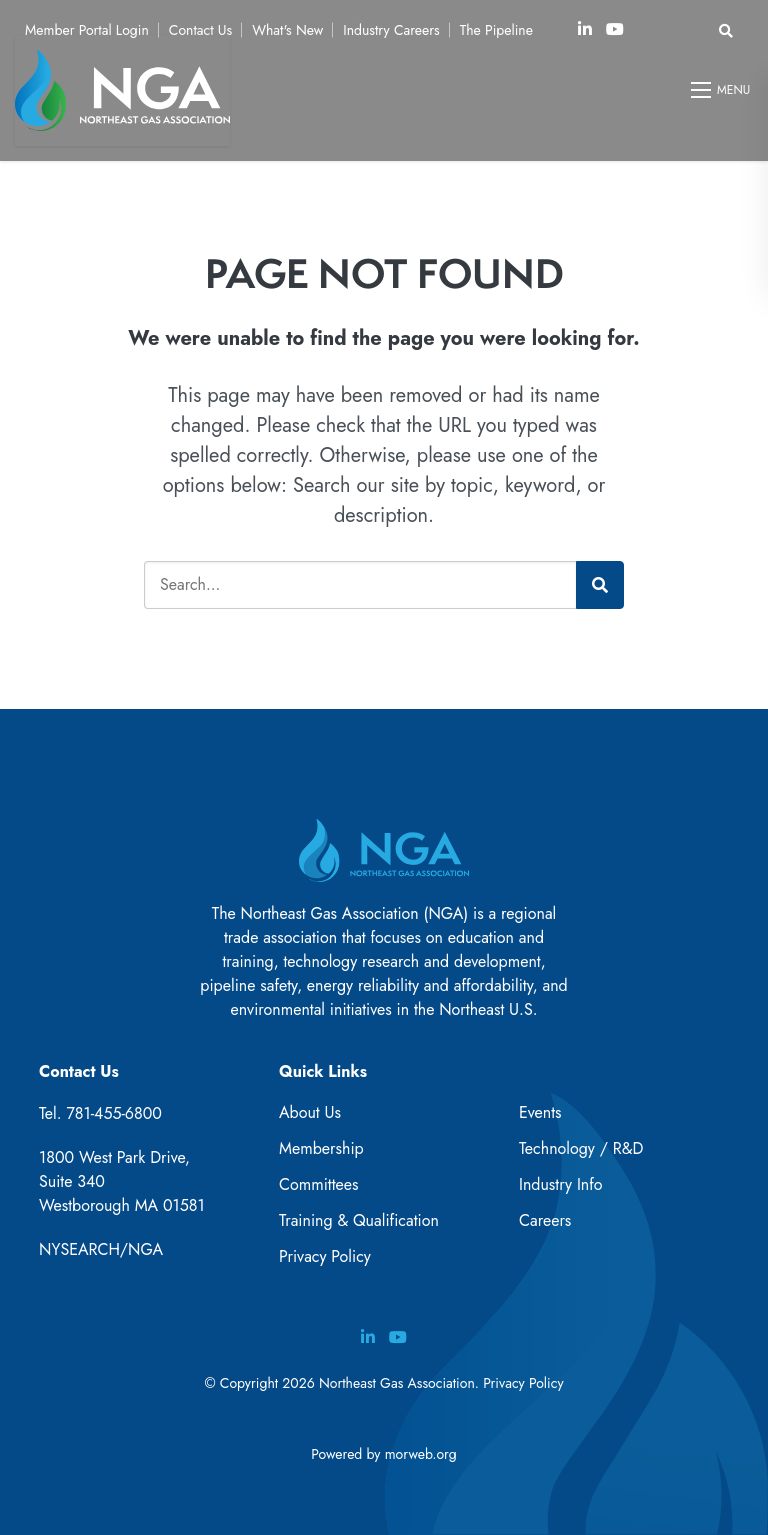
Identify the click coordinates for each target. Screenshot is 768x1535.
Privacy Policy (325, 1256)
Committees (318, 1184)
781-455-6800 (114, 1113)
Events (540, 1112)
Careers (545, 1220)
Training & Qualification (359, 1220)
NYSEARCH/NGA (101, 1249)
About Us (310, 1112)
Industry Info (561, 1184)
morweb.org (421, 1454)
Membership (321, 1148)
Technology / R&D (581, 1148)
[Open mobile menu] (722, 90)
